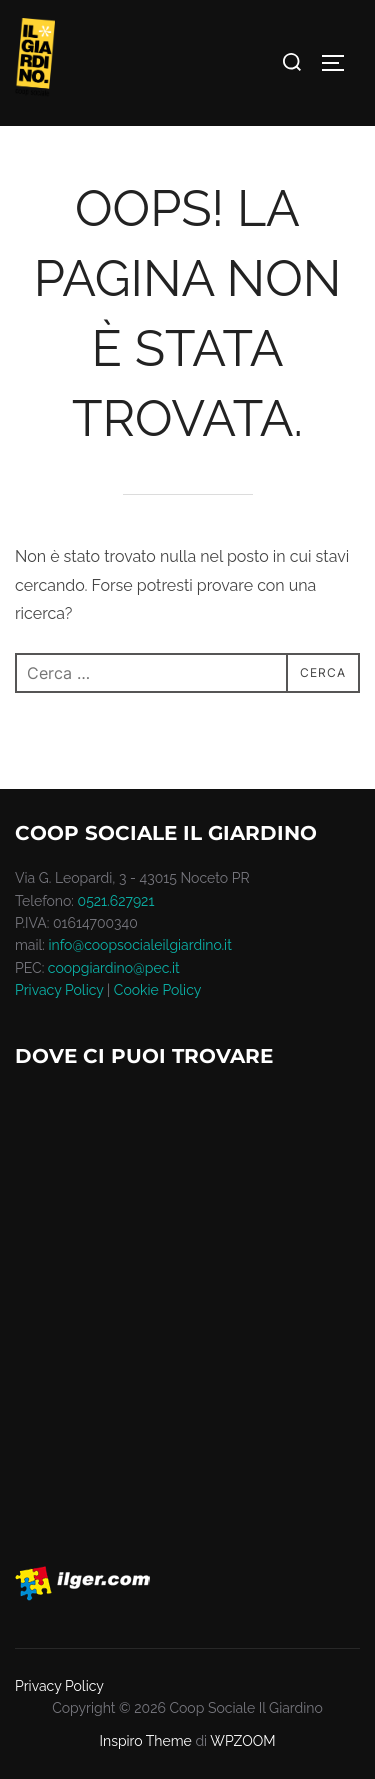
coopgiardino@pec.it (114, 968)
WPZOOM (242, 1741)
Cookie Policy (157, 990)
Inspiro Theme (146, 1741)
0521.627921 (116, 901)
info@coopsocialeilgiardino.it (140, 945)
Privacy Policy (59, 990)
